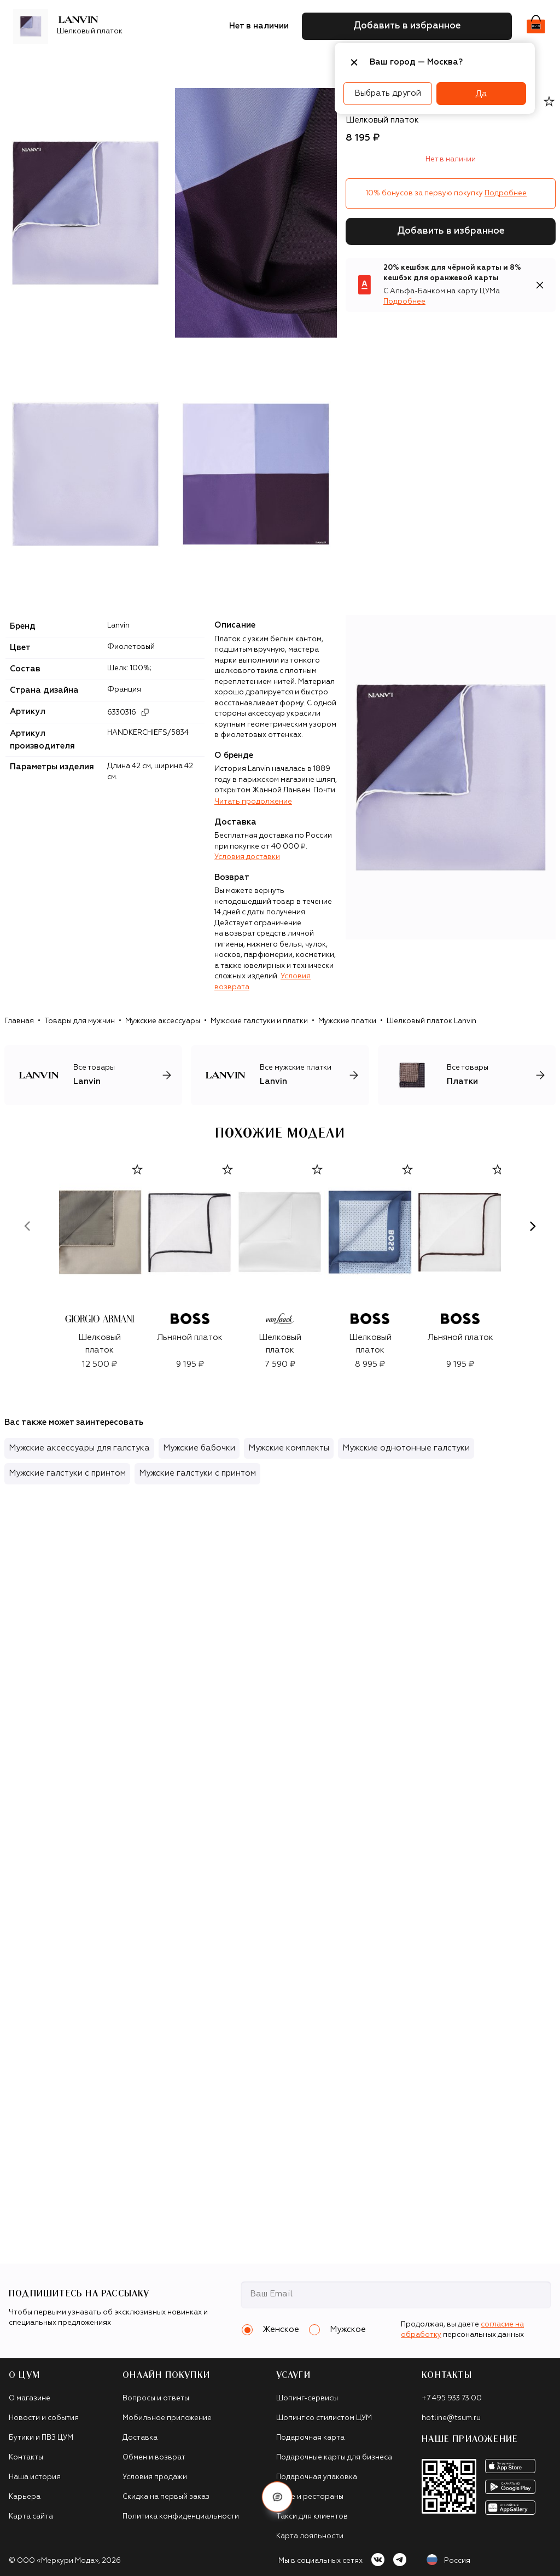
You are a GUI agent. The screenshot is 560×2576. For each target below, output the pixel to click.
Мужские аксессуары (162, 1021)
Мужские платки (347, 1021)
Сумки (189, 63)
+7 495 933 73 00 (452, 2398)
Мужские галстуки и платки (259, 1021)
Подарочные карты (312, 63)
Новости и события (44, 2418)
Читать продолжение (253, 801)
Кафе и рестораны (309, 2496)
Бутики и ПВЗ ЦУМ (41, 2437)
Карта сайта (31, 2516)
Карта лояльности (309, 2536)
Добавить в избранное (451, 231)
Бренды (70, 63)
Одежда (114, 63)
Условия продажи (154, 2477)
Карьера (24, 2496)
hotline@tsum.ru (451, 2418)
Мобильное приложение (167, 2418)
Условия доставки (247, 857)
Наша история (35, 2477)
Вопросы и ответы (155, 2398)
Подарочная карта (310, 2437)
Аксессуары (237, 63)
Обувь (154, 63)
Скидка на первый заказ (165, 2496)
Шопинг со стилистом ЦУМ (324, 2418)
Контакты (26, 2457)
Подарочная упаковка (316, 2477)
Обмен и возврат (153, 2457)
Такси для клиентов (312, 2516)
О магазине (29, 2398)
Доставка (140, 2437)
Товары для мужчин (79, 1021)
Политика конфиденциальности (180, 2516)
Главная (19, 1021)
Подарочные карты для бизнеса (334, 2457)
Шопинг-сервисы (307, 2398)
